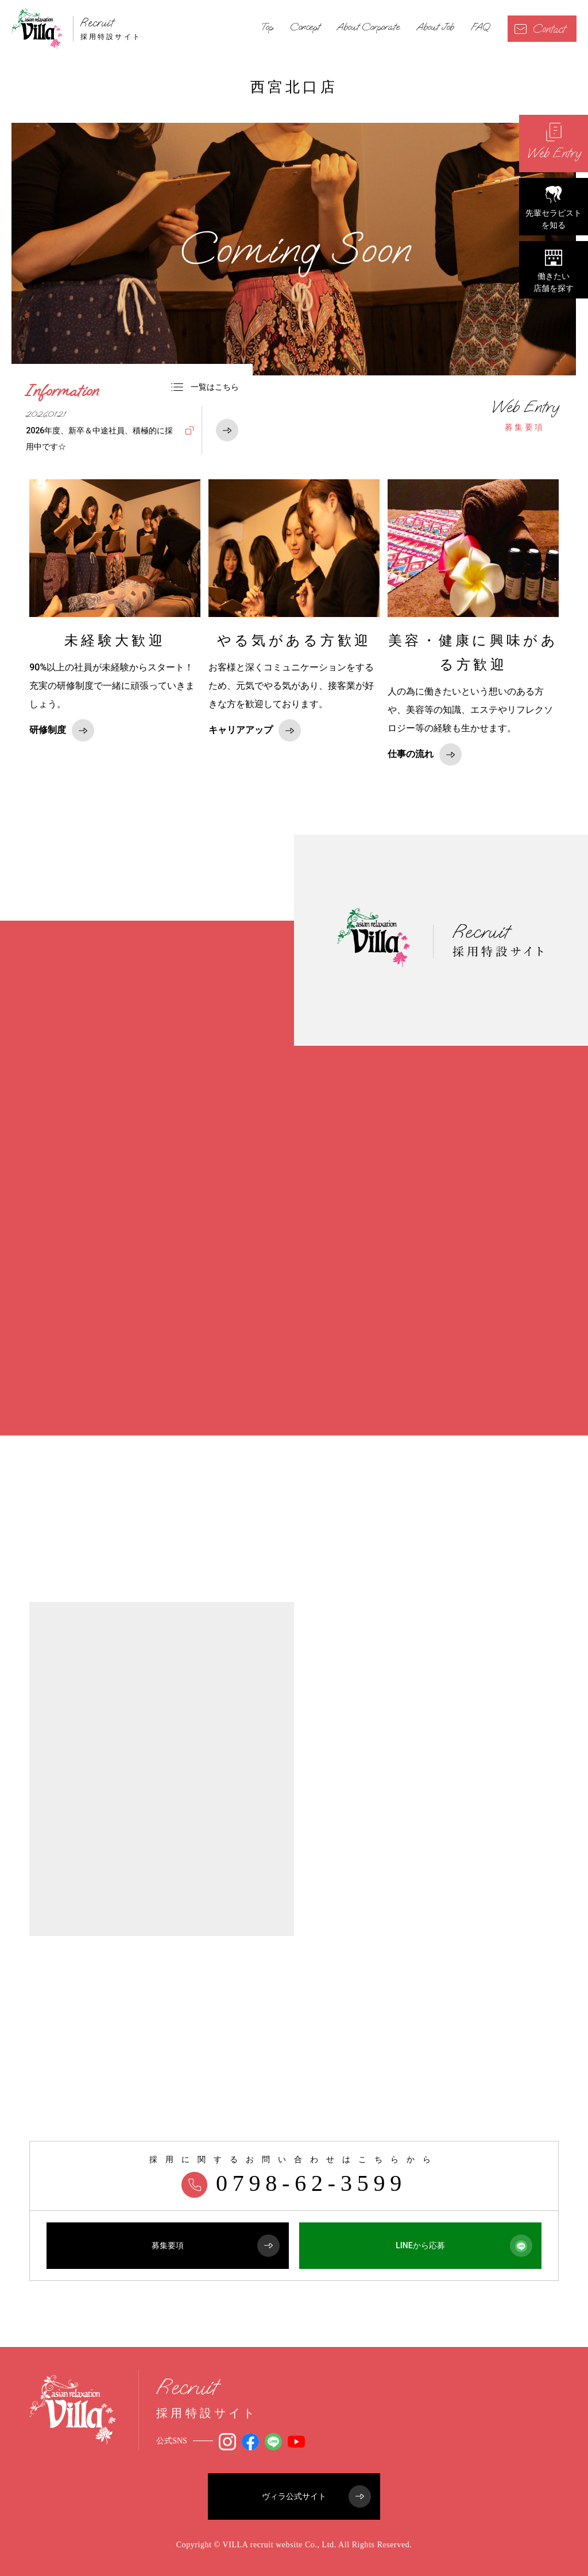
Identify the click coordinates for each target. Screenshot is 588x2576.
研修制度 (61, 730)
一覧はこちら (205, 386)
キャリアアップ (254, 730)
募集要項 (525, 415)
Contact (539, 29)
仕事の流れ (425, 754)
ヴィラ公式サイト (316, 2496)
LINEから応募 (464, 2245)
